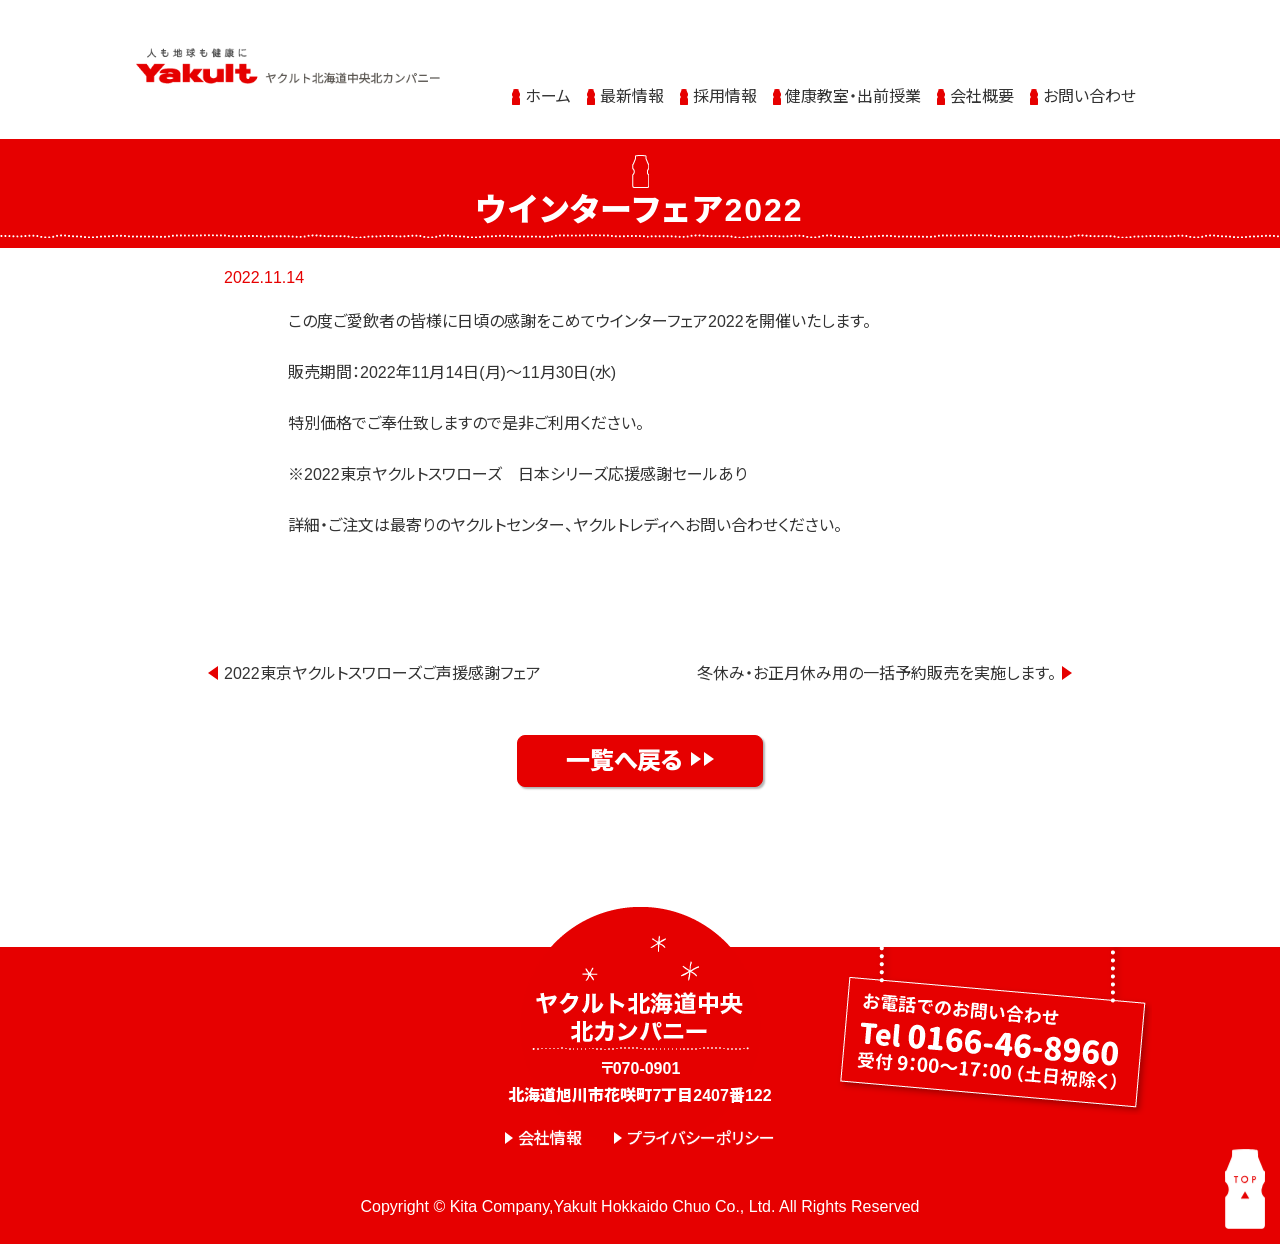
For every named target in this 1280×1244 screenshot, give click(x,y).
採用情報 (725, 81)
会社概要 (982, 81)
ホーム (548, 81)
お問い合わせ (1089, 81)
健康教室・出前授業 (853, 81)
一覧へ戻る (624, 760)
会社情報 (550, 1139)
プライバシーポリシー (701, 1139)
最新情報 (632, 81)
